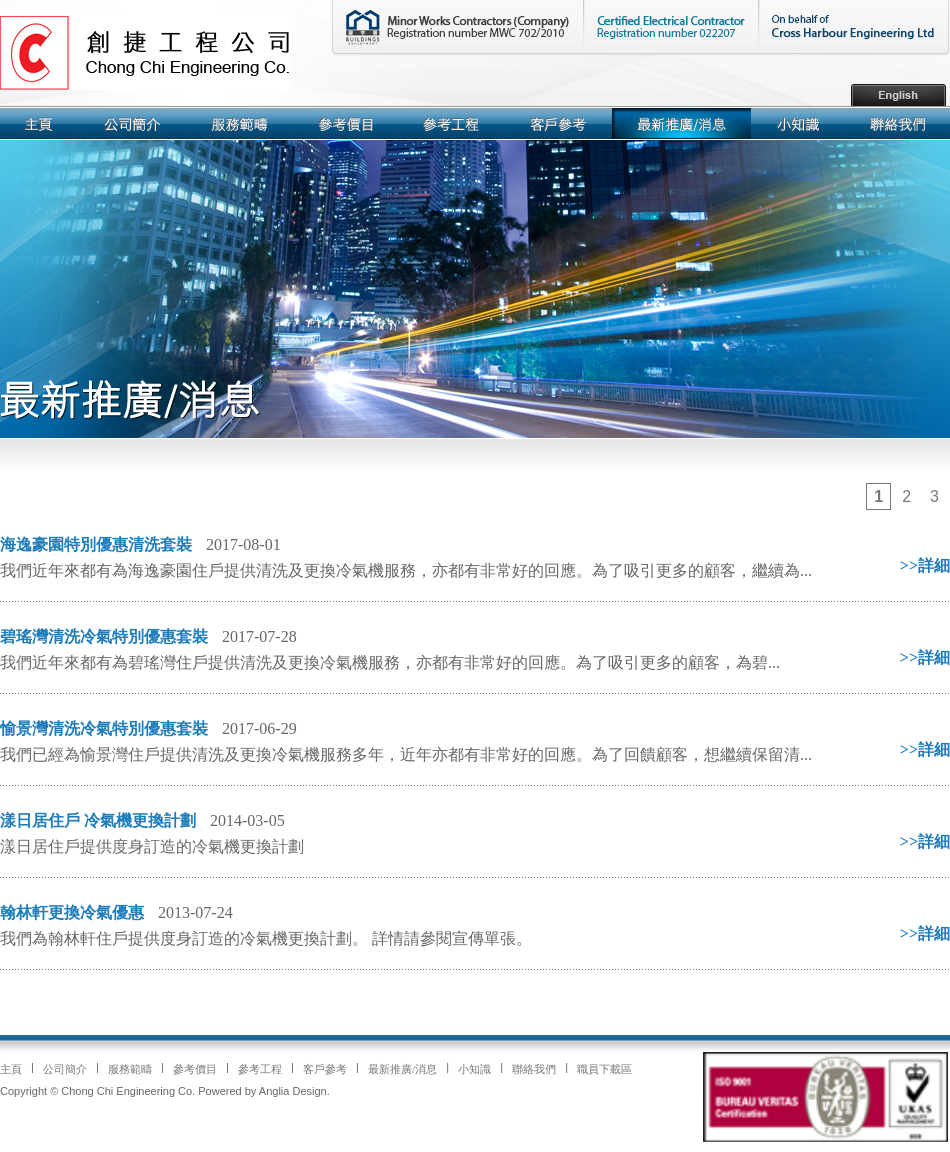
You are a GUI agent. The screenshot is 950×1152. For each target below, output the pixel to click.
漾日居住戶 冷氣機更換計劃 (98, 820)
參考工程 (260, 1069)
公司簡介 (65, 1069)
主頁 (11, 1069)
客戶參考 (325, 1069)
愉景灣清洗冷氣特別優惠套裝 (104, 728)
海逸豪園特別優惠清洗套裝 (96, 544)
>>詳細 (925, 565)
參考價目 (195, 1069)
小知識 (474, 1069)
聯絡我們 (534, 1069)
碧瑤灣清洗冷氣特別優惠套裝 (104, 636)
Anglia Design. (294, 1091)
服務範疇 (130, 1069)
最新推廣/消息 (402, 1069)
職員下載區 (604, 1069)
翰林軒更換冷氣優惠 (72, 912)
